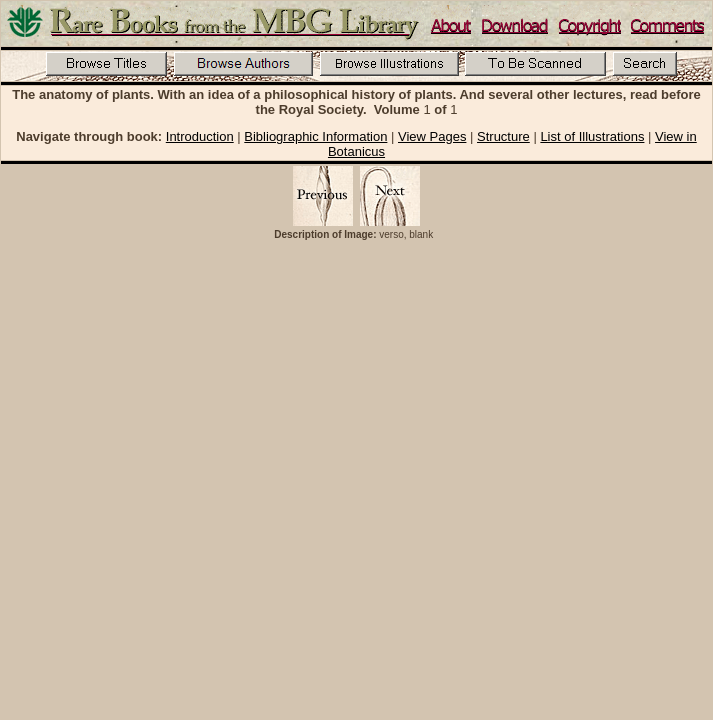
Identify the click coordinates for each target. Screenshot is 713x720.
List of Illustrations (592, 136)
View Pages (432, 136)
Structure (503, 136)
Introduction (200, 136)
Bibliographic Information (315, 136)
